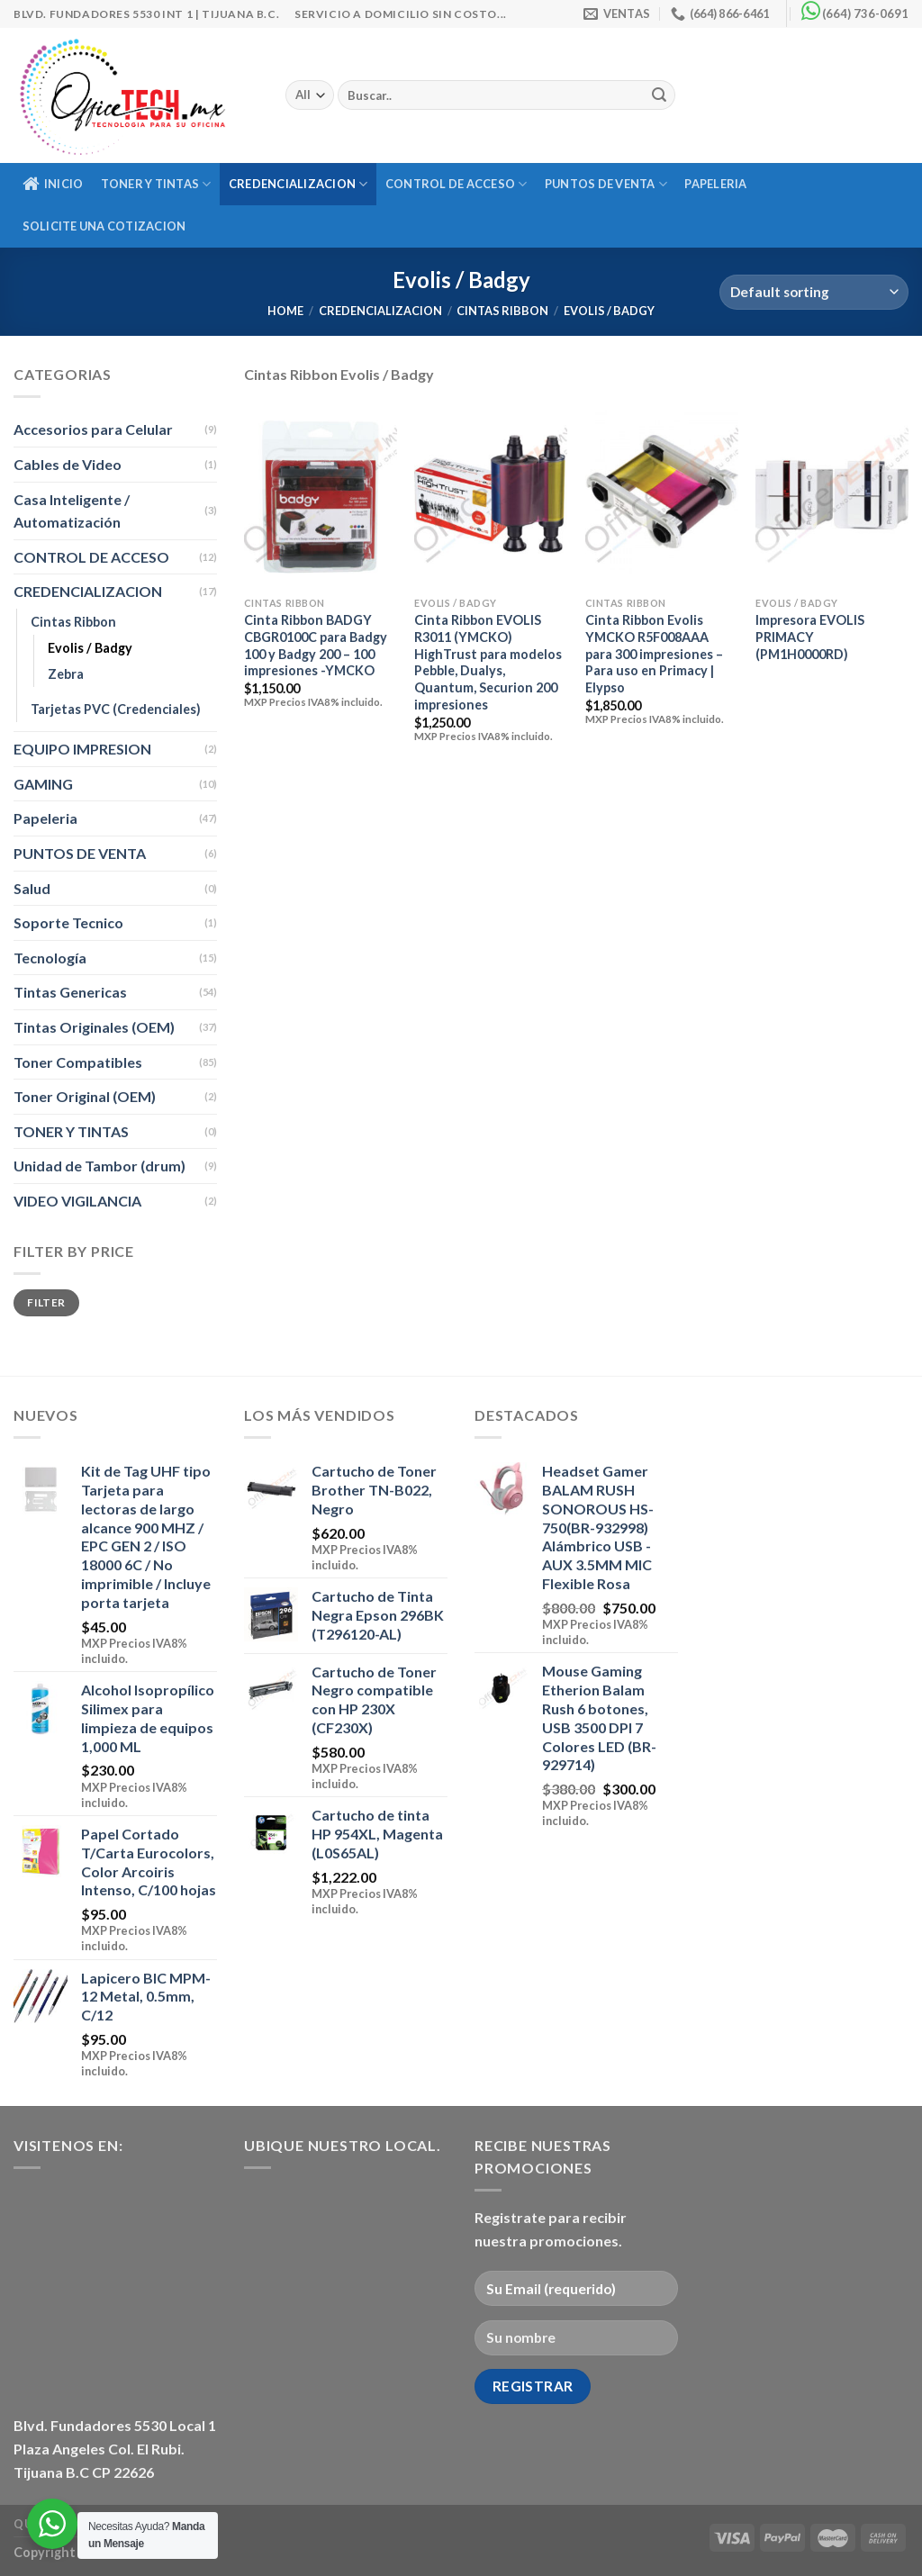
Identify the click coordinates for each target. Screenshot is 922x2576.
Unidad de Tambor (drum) (99, 1165)
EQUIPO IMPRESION (82, 748)
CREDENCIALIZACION (298, 184)
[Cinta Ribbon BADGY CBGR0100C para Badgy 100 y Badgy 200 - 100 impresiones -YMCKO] (320, 497)
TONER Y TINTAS (156, 184)
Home (285, 310)
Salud (32, 888)
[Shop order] (813, 292)
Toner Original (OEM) (85, 1096)
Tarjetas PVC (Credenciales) (116, 709)
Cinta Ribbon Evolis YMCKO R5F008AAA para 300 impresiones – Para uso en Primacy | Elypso (654, 653)
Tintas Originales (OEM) (94, 1026)
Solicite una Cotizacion (104, 226)
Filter (46, 1302)
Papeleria (715, 183)
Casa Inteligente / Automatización (72, 511)
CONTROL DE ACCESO (456, 184)
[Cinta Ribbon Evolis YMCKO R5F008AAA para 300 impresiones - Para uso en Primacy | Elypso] (661, 497)
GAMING (43, 783)
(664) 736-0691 (865, 13)
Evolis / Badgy (90, 647)
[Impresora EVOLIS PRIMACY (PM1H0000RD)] (831, 497)
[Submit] (659, 95)
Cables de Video (68, 464)
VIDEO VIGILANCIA (77, 1200)
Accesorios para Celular (93, 429)
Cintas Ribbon (502, 310)
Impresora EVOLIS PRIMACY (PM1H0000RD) (809, 636)
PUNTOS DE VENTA (606, 184)
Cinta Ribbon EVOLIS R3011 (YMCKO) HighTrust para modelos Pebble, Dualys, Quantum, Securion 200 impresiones (488, 662)
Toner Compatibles (78, 1062)
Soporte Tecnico (68, 922)
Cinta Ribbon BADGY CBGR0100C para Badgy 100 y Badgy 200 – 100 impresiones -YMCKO (315, 645)
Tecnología (50, 957)
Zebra (66, 674)
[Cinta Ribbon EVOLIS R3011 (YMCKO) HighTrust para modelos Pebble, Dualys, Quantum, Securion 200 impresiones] (490, 497)
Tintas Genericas (70, 991)
